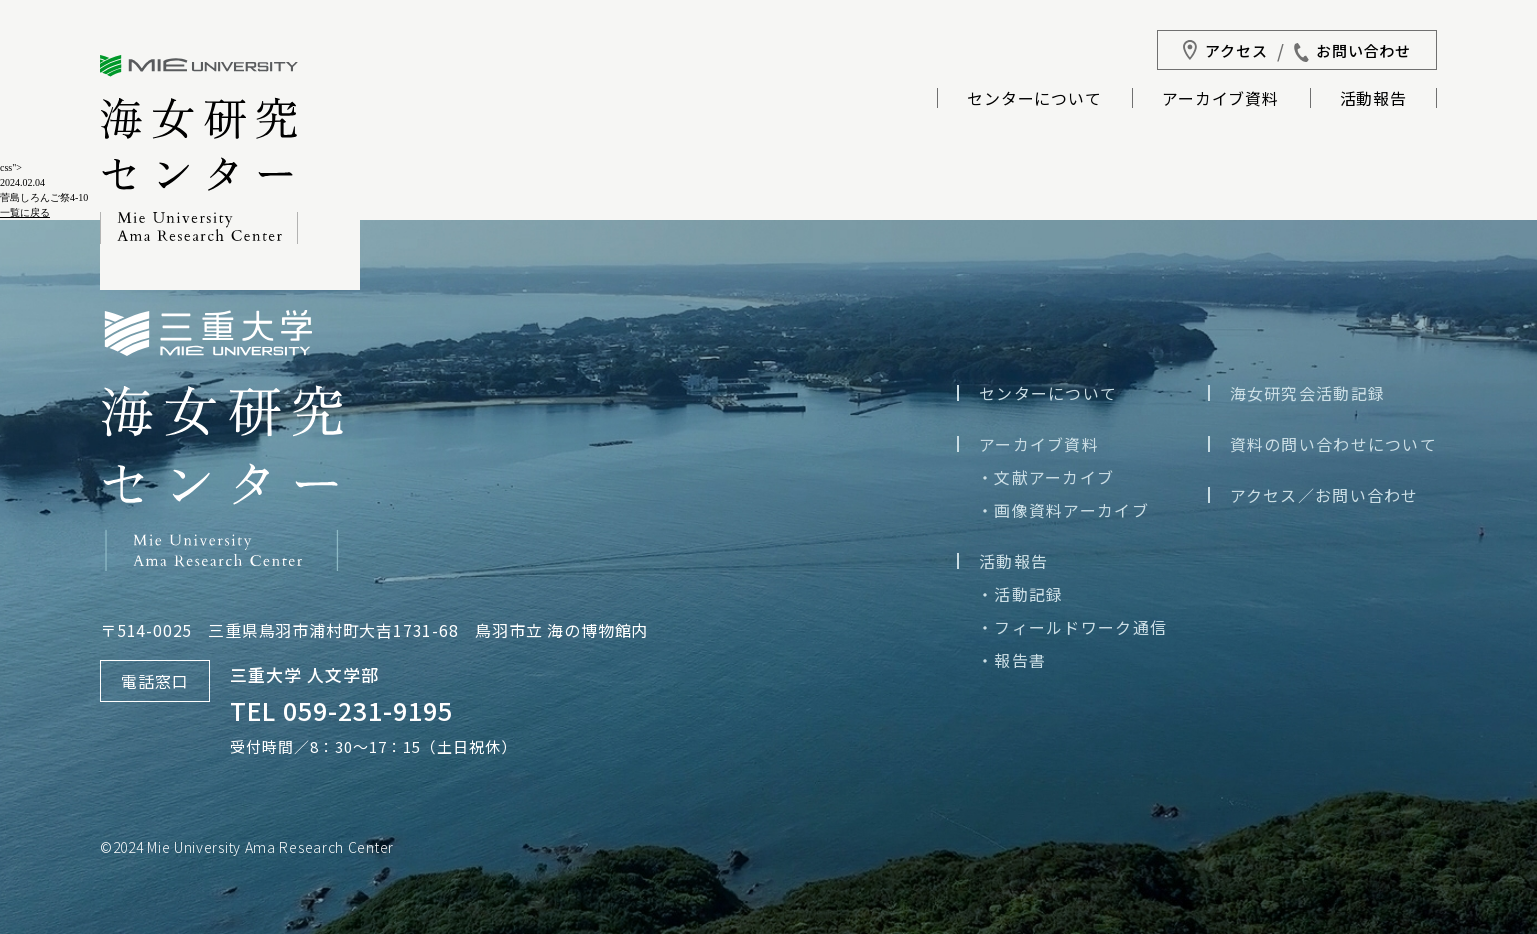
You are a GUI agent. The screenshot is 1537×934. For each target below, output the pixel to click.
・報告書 (1011, 660)
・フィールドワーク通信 (1072, 627)
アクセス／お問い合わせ (1324, 495)
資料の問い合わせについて (1333, 444)
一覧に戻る (25, 212)
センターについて (1034, 100)
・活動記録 (1020, 594)
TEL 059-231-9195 (341, 710)
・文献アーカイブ (1045, 477)
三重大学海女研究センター (199, 149)
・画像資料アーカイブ (1063, 510)
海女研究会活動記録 (1308, 393)
